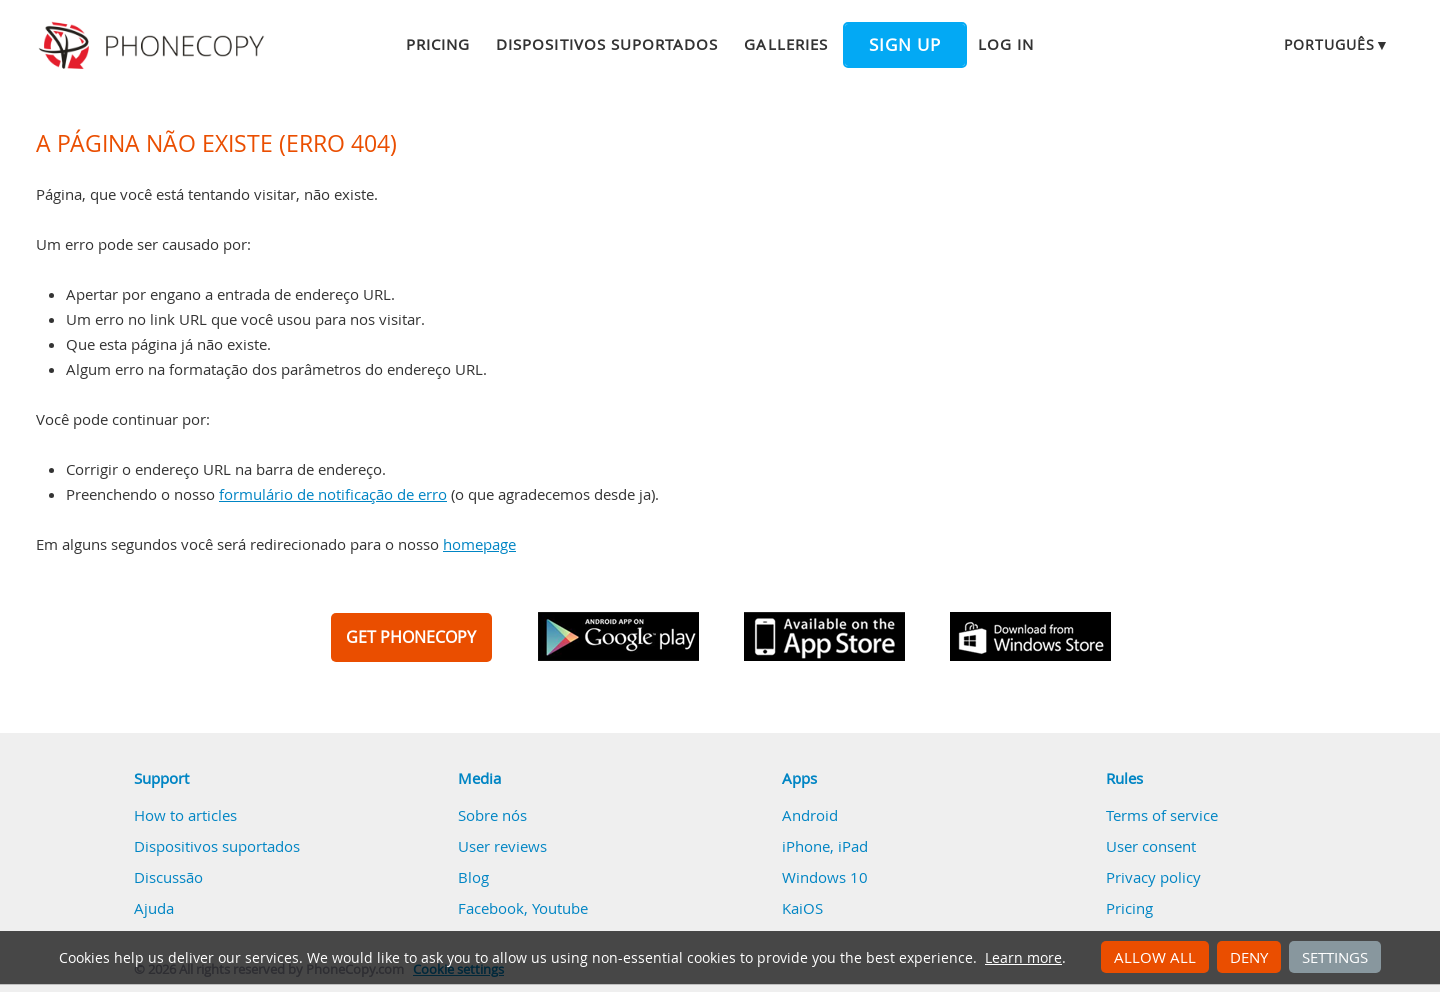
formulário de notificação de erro (333, 494)
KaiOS (802, 908)
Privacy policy (1153, 877)
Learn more (1023, 958)
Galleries (785, 44)
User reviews (502, 846)
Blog (473, 877)
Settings (1335, 957)
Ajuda (154, 908)
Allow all (1155, 957)
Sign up (905, 45)
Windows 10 (825, 877)
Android (810, 815)
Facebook (491, 908)
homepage (479, 544)
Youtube (560, 908)
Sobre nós (492, 815)
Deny (1249, 957)
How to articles (185, 815)
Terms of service (1162, 815)
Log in (1006, 44)
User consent (1151, 846)
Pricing (438, 44)
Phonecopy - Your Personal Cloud (154, 46)
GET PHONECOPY (411, 637)
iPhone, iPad (825, 846)
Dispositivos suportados (607, 44)
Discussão (168, 877)
